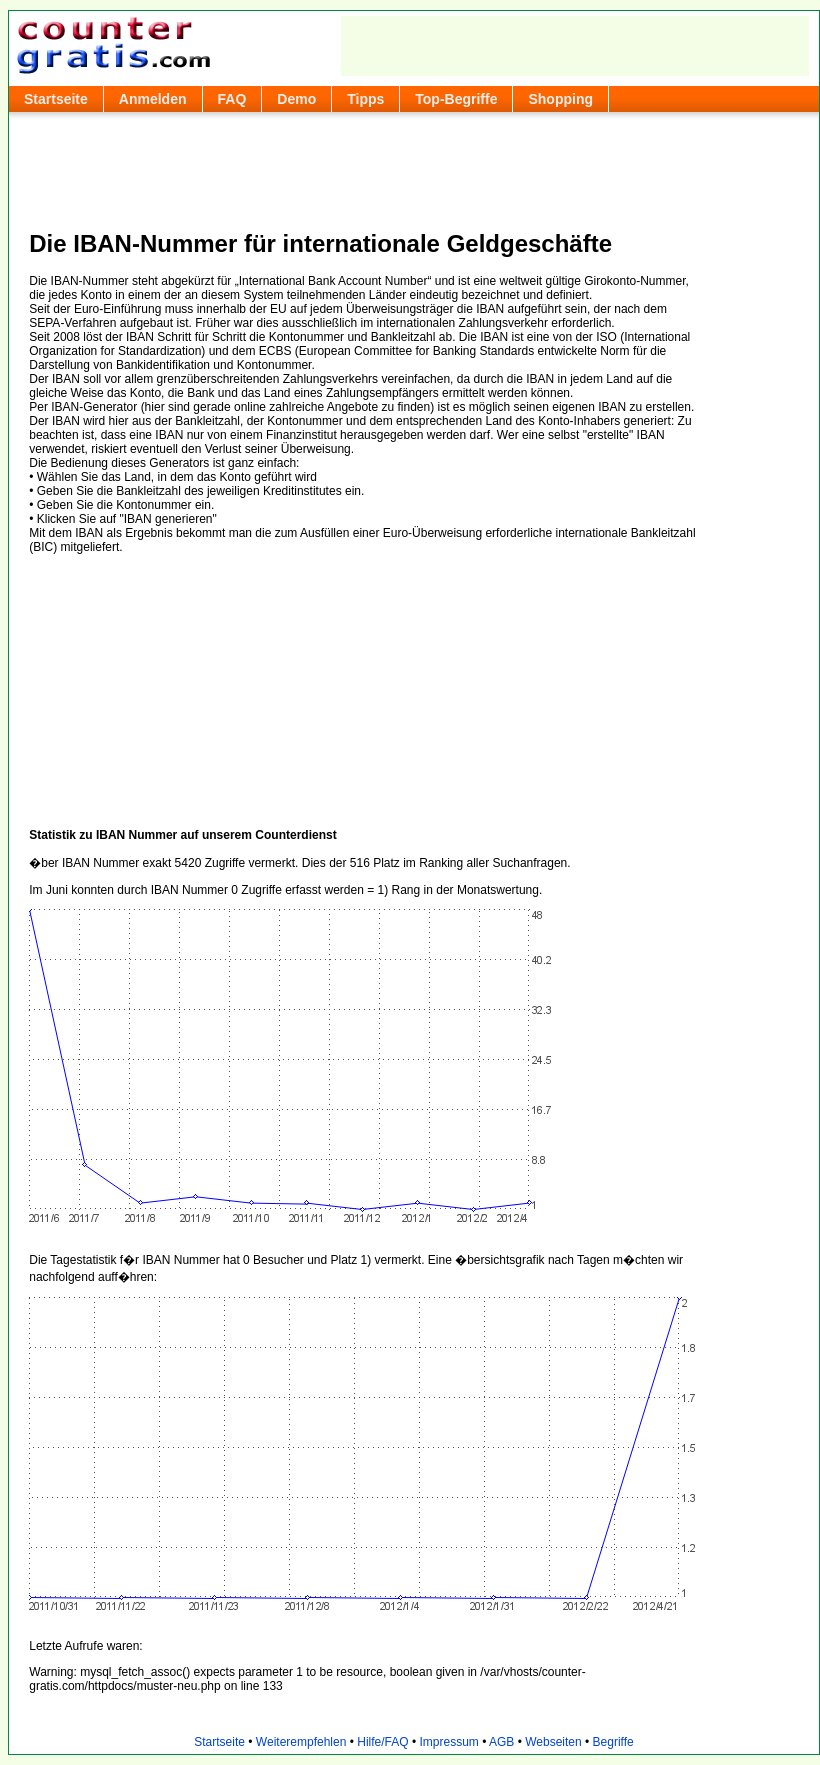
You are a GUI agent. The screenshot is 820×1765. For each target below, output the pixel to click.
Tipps (365, 99)
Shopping (560, 99)
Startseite (56, 99)
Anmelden (153, 99)
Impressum (448, 1742)
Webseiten (553, 1742)
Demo (296, 99)
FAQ (232, 99)
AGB (501, 1742)
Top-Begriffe (456, 99)
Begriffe (613, 1742)
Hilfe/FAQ (382, 1742)
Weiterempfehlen (301, 1742)
